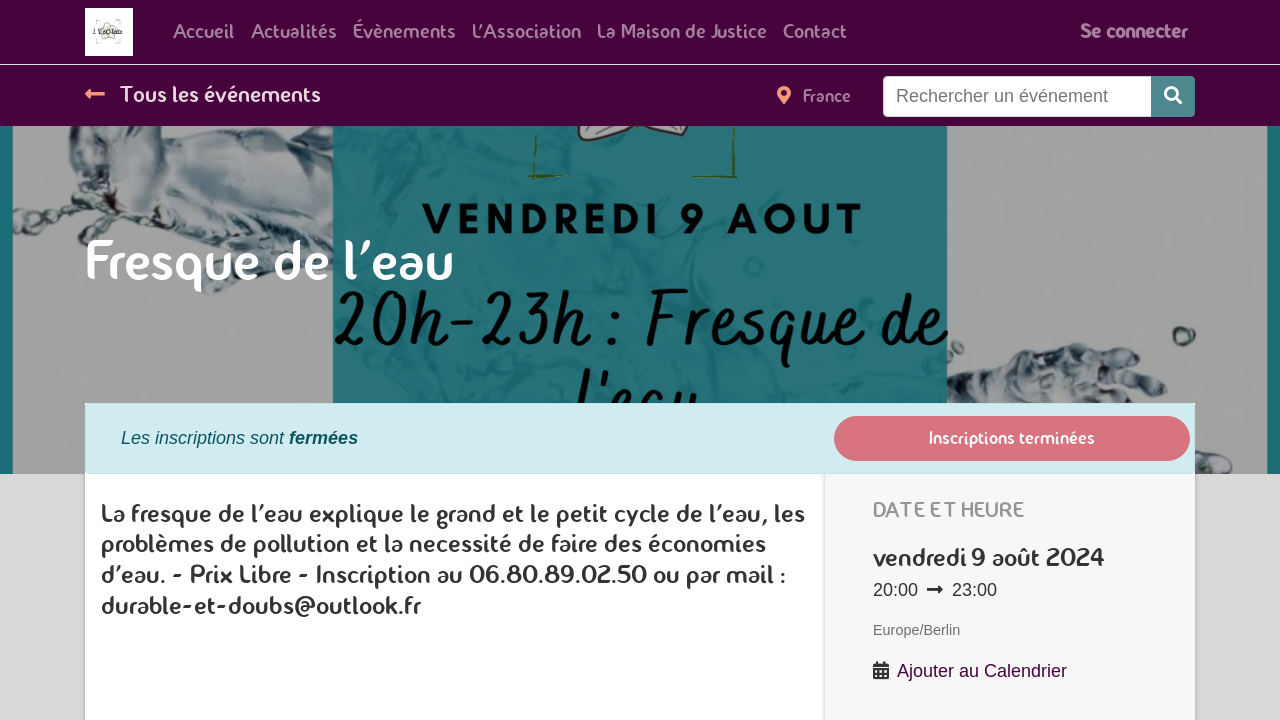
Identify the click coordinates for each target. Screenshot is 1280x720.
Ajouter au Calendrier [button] (982, 671)
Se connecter (1133, 31)
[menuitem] (204, 32)
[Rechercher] (1173, 96)
